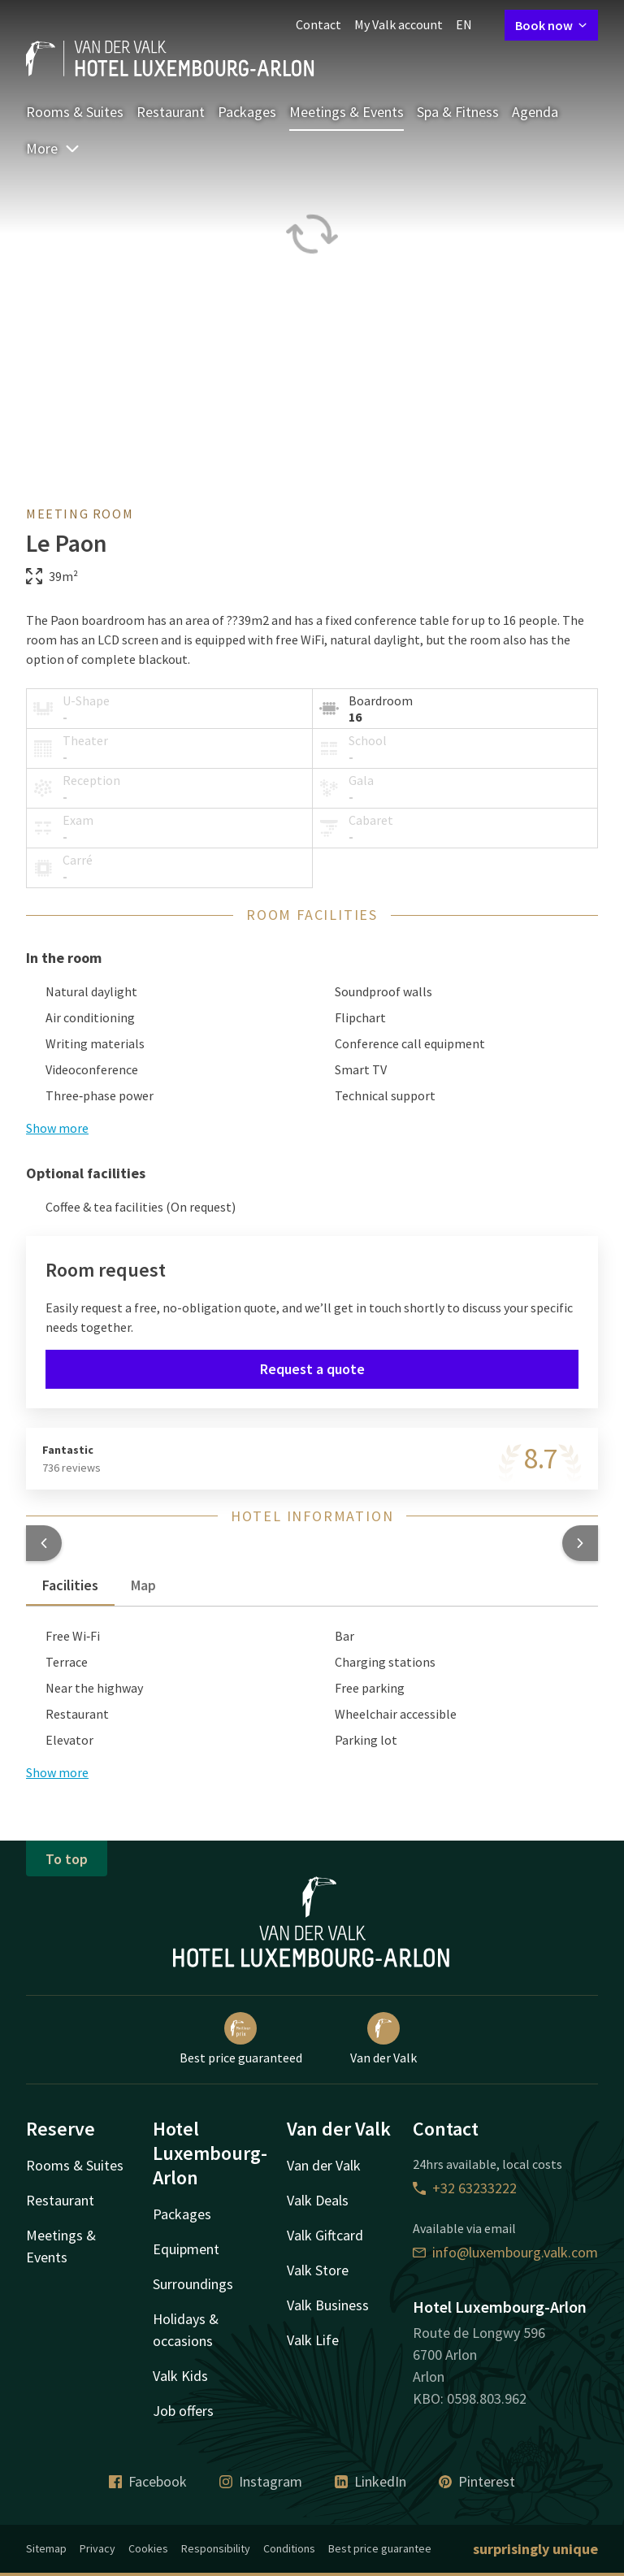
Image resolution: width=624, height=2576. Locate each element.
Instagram (260, 2481)
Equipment (186, 2249)
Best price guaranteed (241, 2039)
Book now (551, 25)
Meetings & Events (346, 111)
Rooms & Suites (75, 111)
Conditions (289, 2548)
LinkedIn (370, 2481)
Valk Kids (180, 2375)
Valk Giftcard (325, 2235)
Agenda (535, 111)
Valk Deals (318, 2200)
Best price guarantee (379, 2548)
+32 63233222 (465, 2188)
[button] (44, 1543)
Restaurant (170, 111)
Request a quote (312, 1369)
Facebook (148, 2481)
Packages (247, 111)
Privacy (97, 2548)
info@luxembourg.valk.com (505, 2252)
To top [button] (67, 1859)
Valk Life (313, 2340)
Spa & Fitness (458, 111)
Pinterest (477, 2481)
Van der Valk (383, 2039)
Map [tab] (143, 1585)
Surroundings (193, 2284)
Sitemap (46, 2548)
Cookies (148, 2548)
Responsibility (215, 2548)
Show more (57, 1128)
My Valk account (398, 24)
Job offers (183, 2410)
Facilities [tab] (70, 1585)
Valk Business (328, 2305)
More (53, 148)
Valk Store (318, 2270)
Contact (318, 24)
